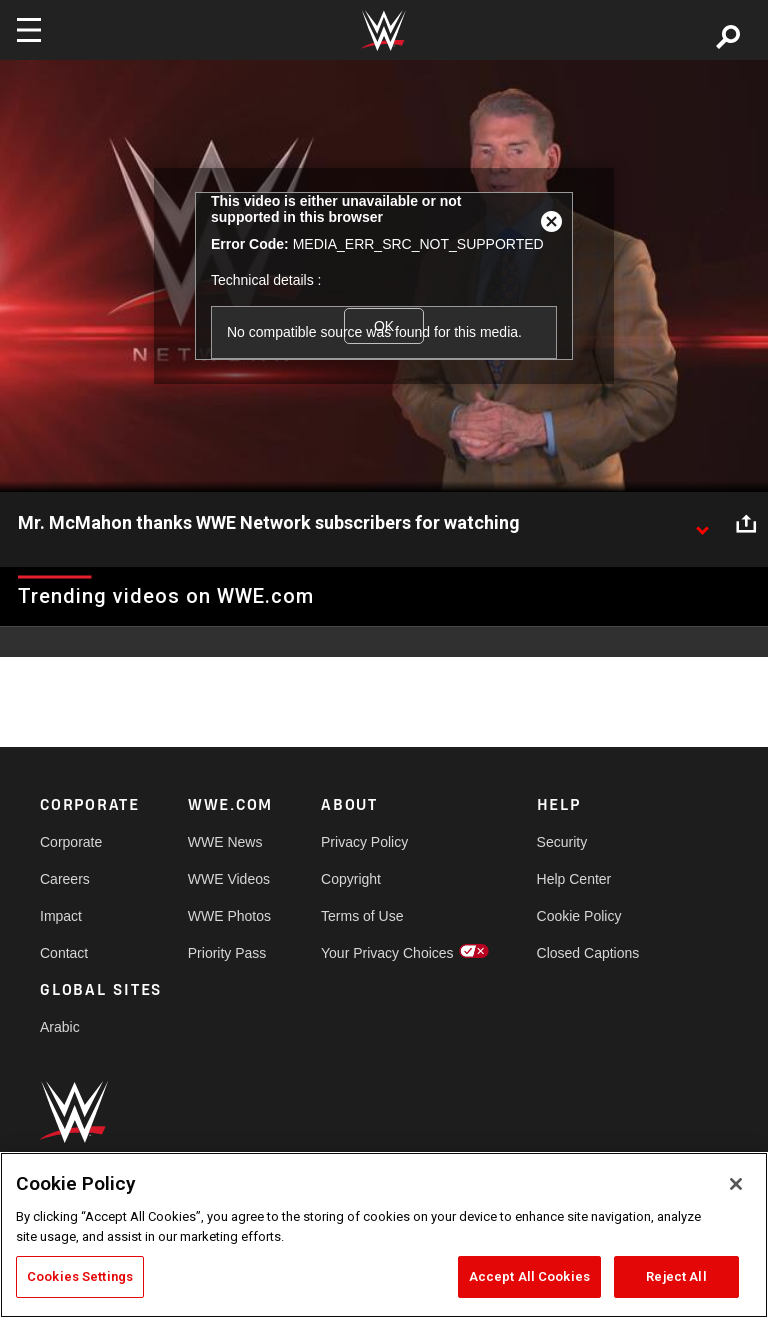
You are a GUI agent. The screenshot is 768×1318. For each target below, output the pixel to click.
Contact (64, 953)
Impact (61, 916)
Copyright (351, 879)
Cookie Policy (579, 916)
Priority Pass (227, 953)
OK (384, 326)
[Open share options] (746, 524)
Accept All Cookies (529, 1276)
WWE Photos (229, 916)
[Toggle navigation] (29, 30)
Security (562, 842)
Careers (65, 879)
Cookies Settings (80, 1276)
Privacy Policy (364, 842)
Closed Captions (588, 953)
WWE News (225, 842)
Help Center (574, 879)
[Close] (736, 1184)
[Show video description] (702, 524)
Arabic (60, 1027)
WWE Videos (229, 879)
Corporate (71, 842)
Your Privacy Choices (387, 953)
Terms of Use (362, 916)
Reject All (676, 1276)
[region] (384, 1235)
